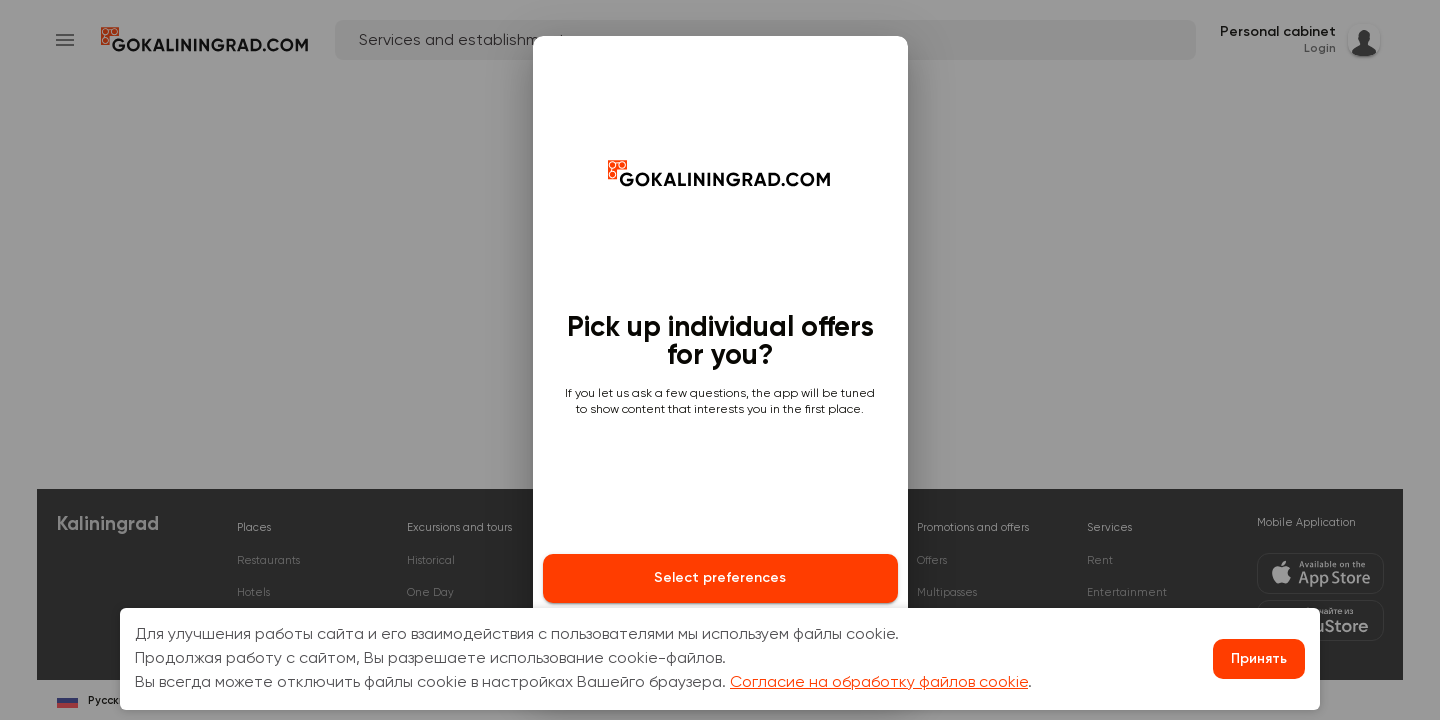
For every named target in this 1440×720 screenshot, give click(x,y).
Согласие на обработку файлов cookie (879, 683)
